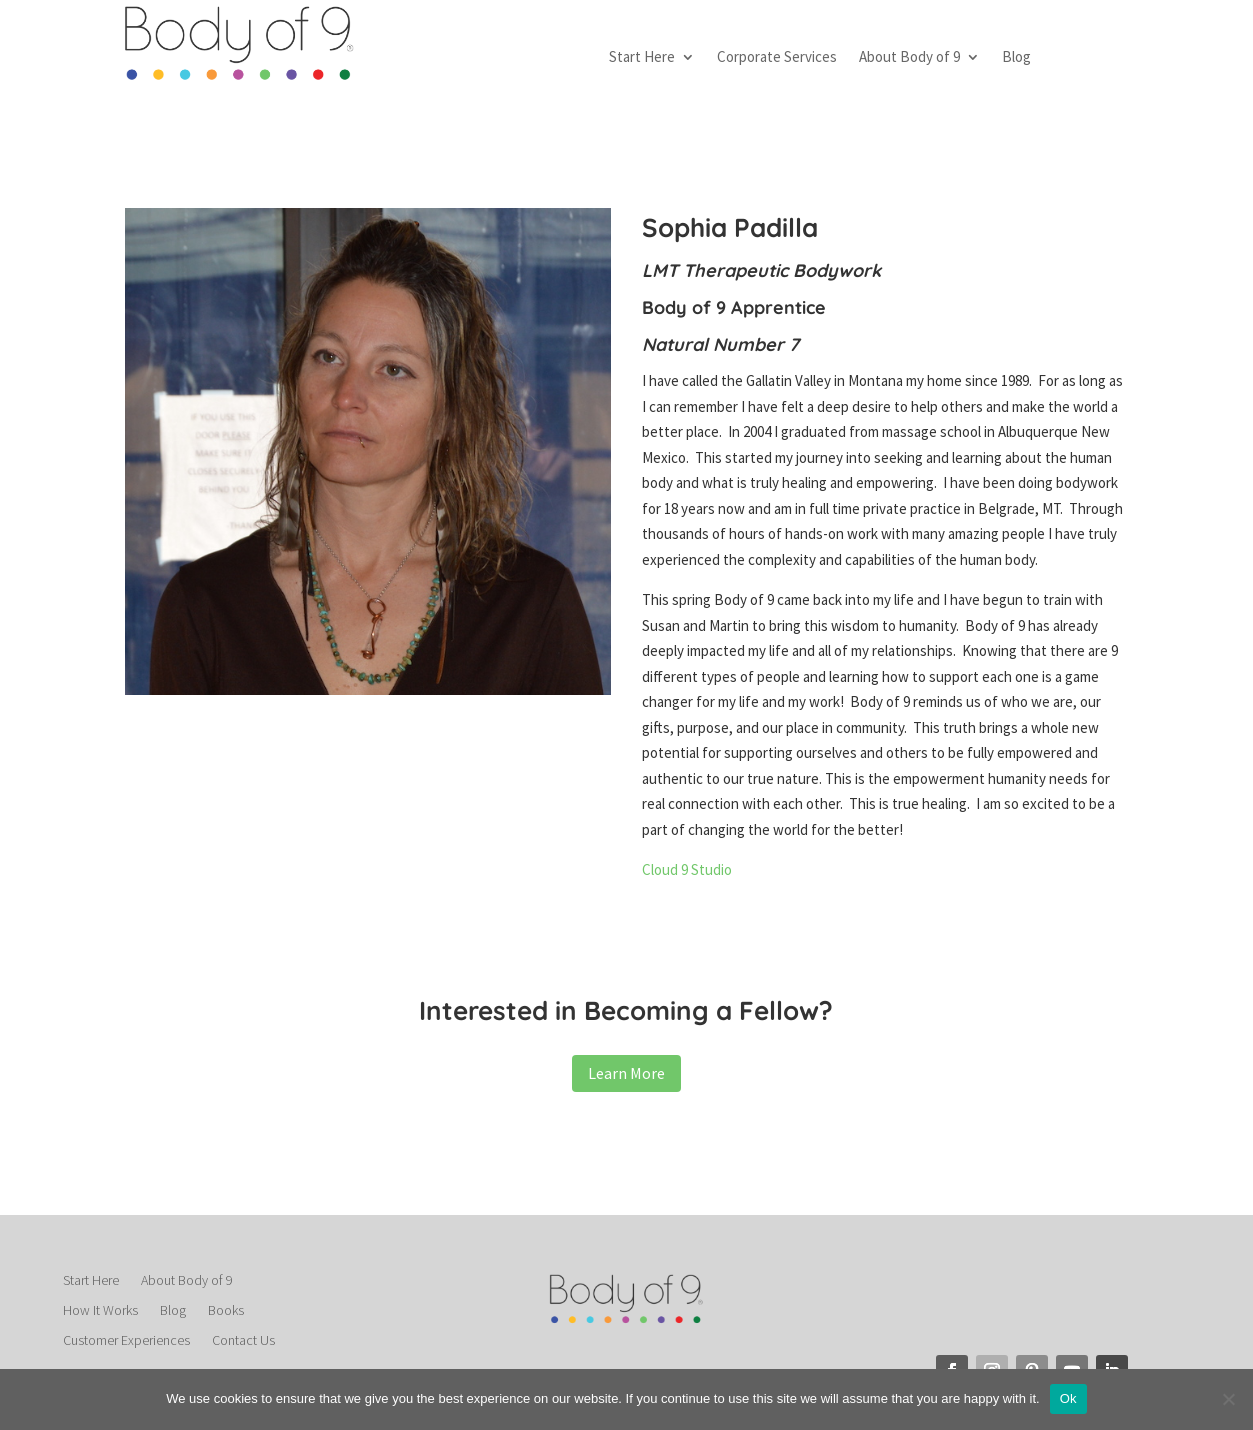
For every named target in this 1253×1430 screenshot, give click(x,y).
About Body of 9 (909, 58)
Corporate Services (777, 58)
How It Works (100, 1311)
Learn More (626, 1073)
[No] (1228, 1399)
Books (226, 1311)
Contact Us (243, 1341)
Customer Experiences (126, 1341)
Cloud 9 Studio (687, 869)
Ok (1068, 1398)
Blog (1016, 58)
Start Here (642, 58)
